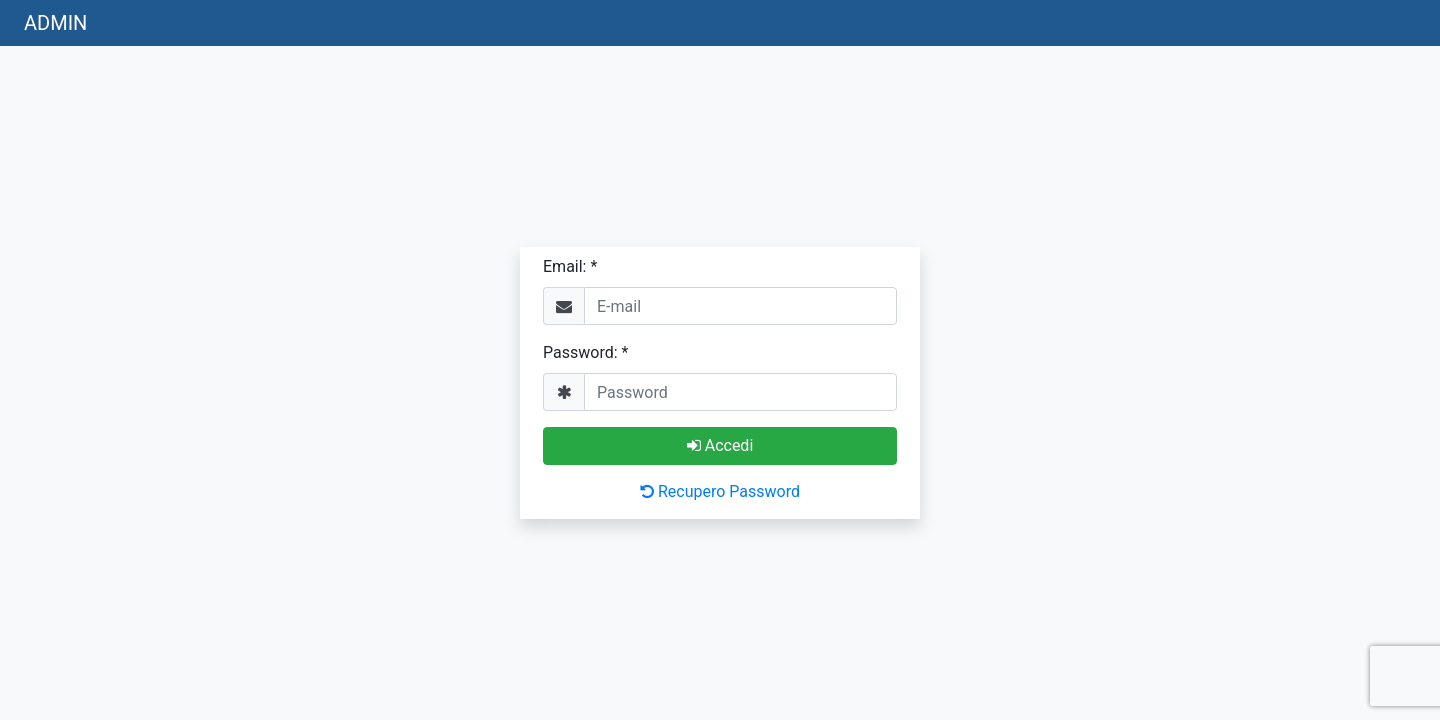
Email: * (570, 266)
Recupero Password (720, 491)
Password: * (585, 352)
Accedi (720, 445)
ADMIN (55, 23)
